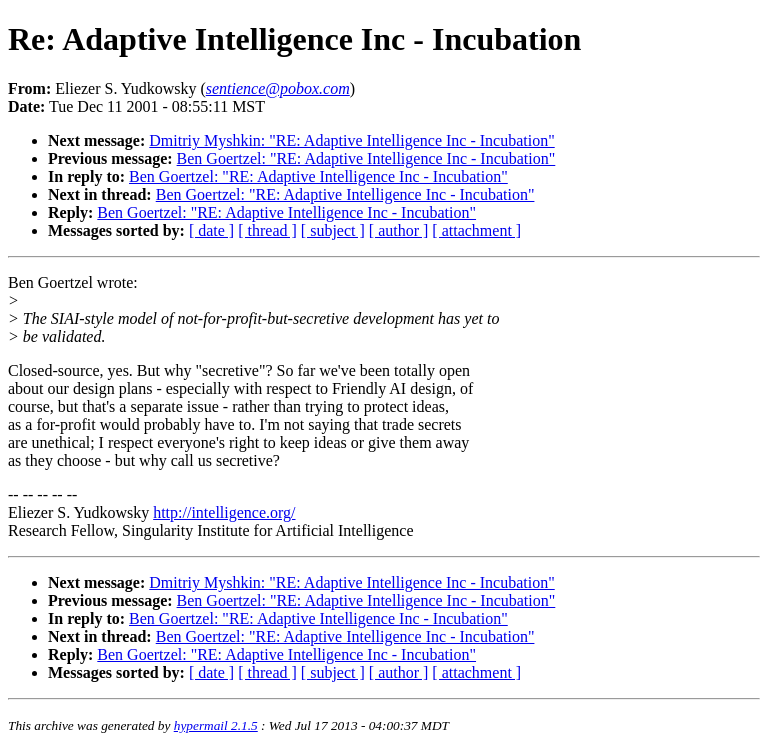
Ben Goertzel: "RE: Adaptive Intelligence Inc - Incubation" (366, 158)
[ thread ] (267, 230)
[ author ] (399, 230)
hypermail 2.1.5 (216, 725)
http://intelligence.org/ (224, 512)
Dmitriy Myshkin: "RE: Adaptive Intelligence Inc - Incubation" (351, 140)
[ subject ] (333, 230)
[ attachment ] (476, 230)
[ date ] (211, 230)
